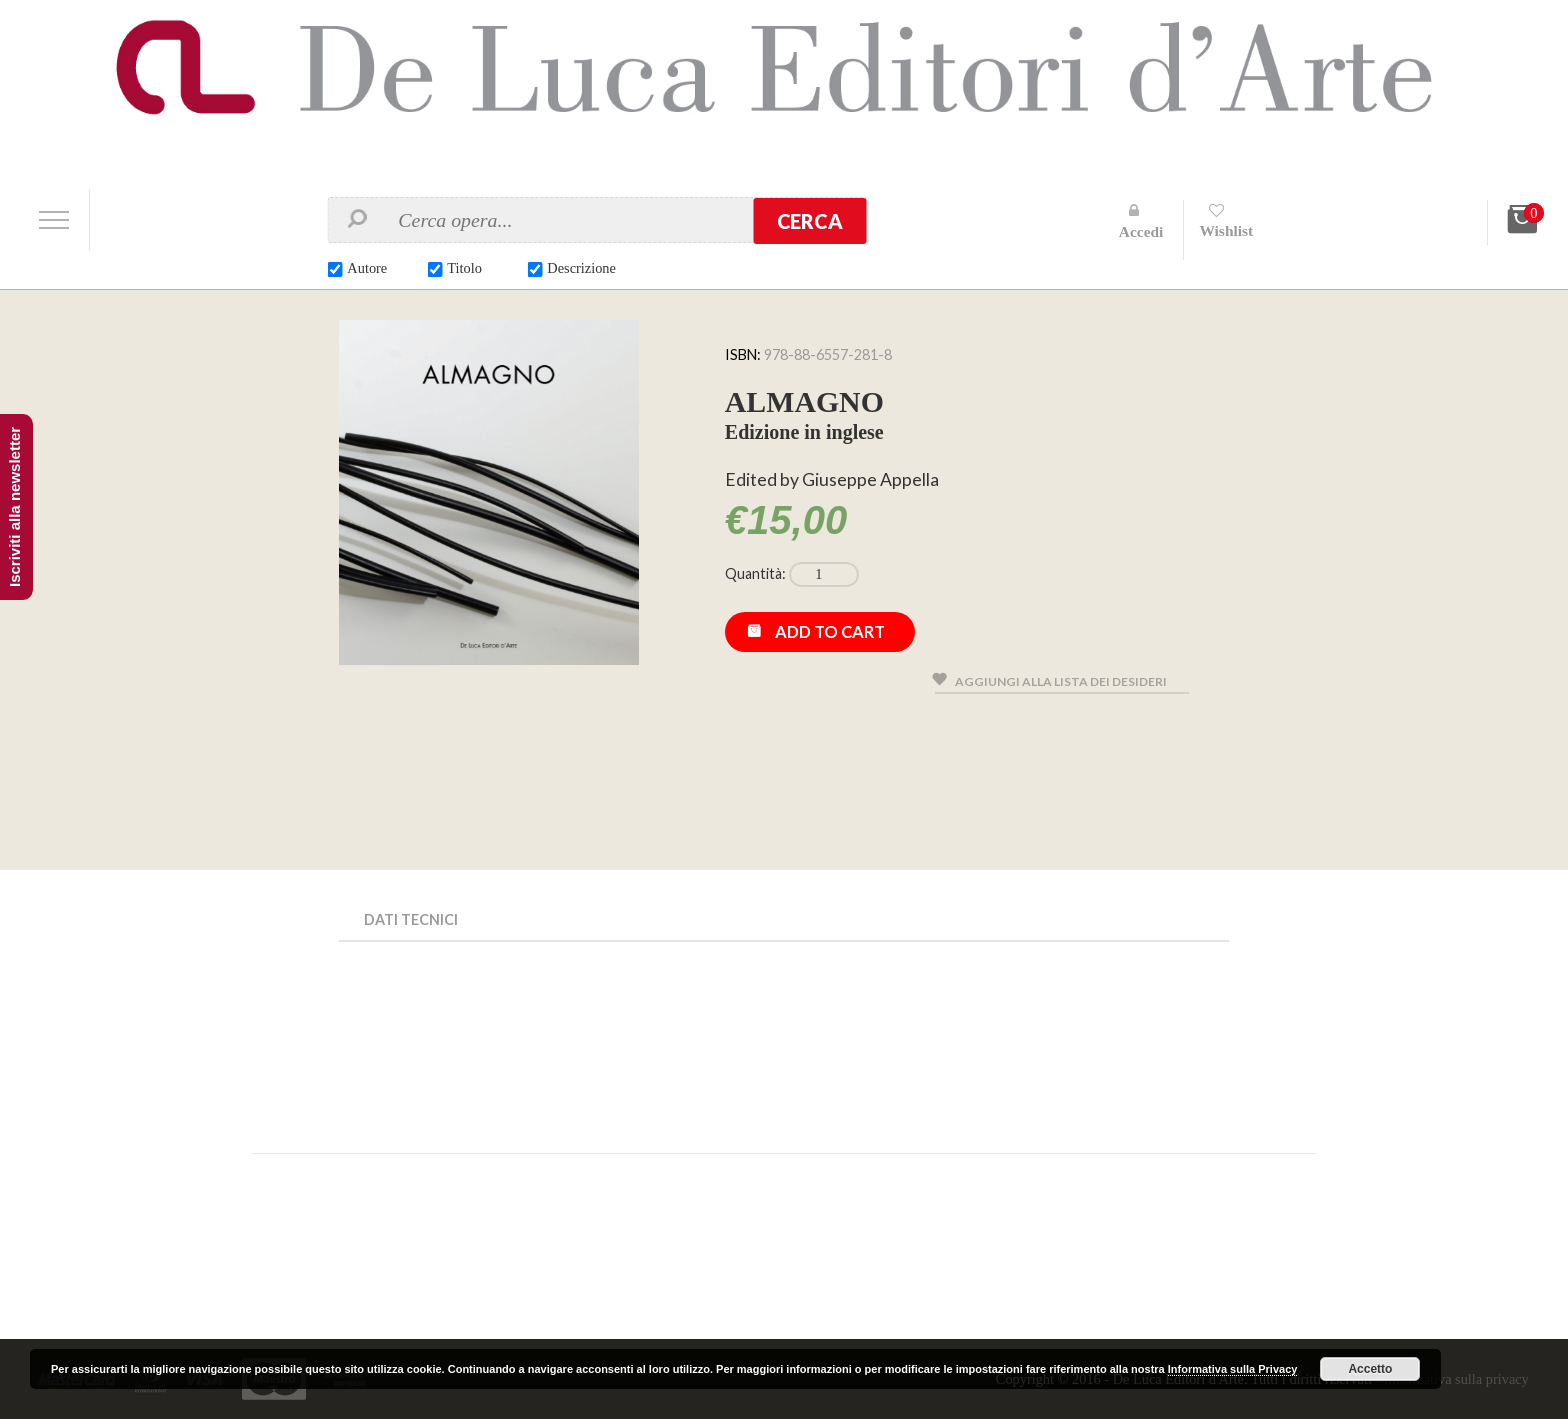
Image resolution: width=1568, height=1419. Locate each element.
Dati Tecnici (413, 920)
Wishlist (1229, 230)
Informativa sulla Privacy (1233, 1369)
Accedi (1142, 231)
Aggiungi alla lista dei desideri (1065, 686)
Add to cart (833, 635)
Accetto (1370, 1369)
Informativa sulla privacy (1453, 1378)
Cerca (810, 221)
